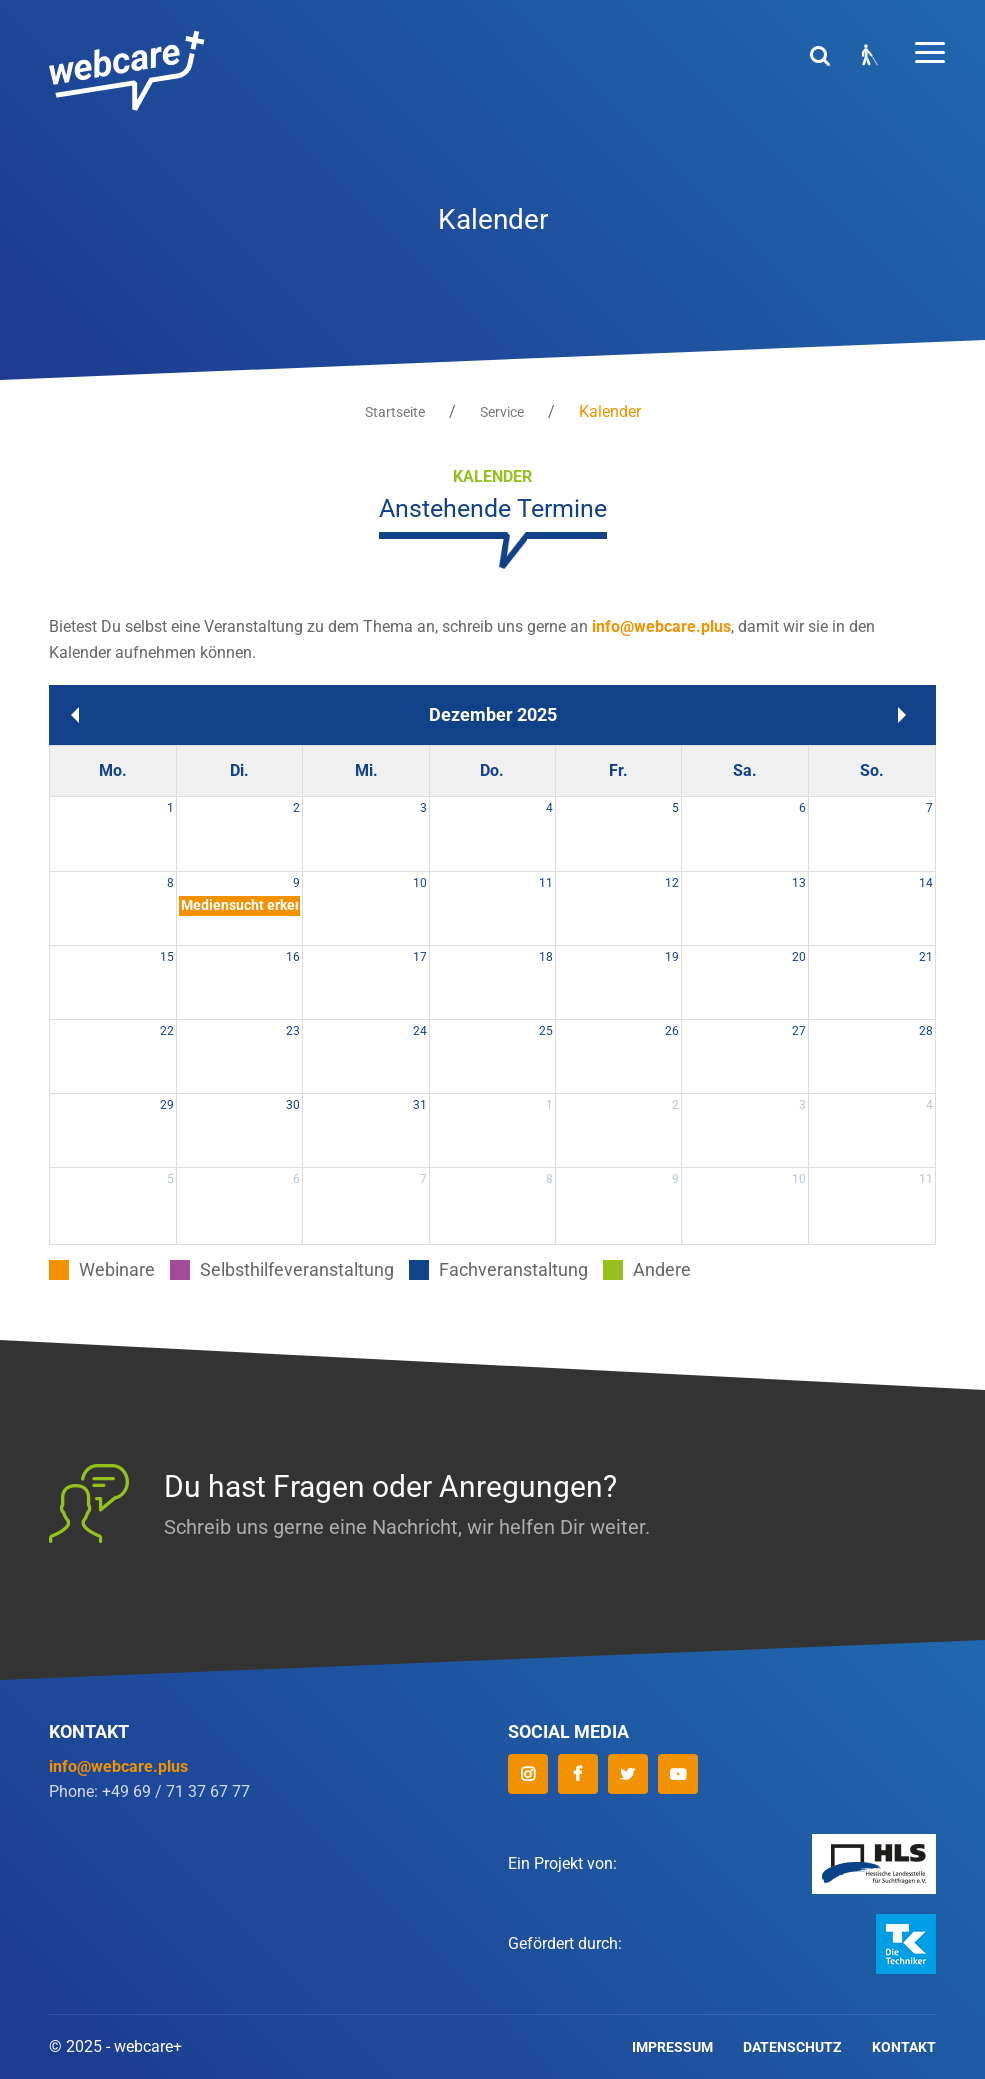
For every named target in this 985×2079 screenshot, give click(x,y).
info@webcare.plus (661, 626)
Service (502, 412)
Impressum (672, 2047)
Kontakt (904, 2047)
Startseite (395, 412)
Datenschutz (792, 2047)
